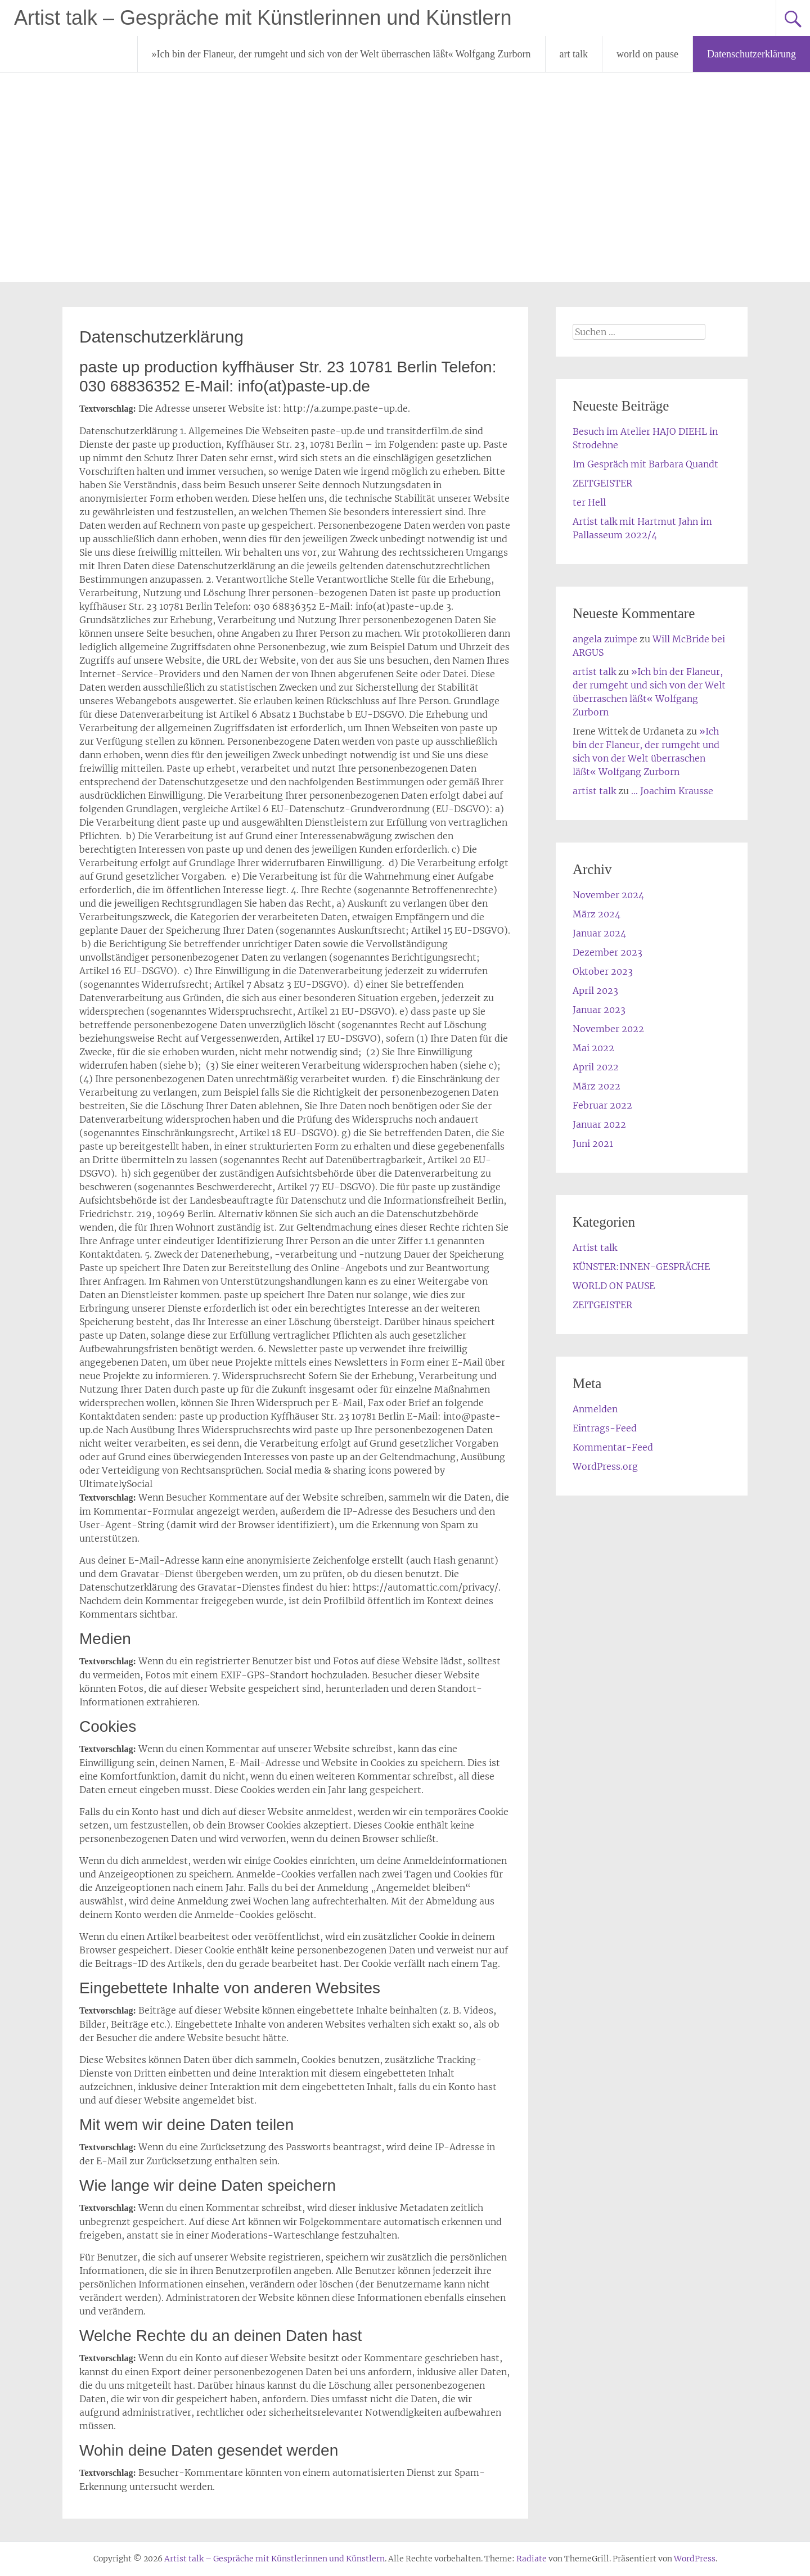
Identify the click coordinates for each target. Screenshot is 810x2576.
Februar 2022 (602, 1105)
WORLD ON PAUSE (614, 1285)
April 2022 (596, 1067)
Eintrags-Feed (605, 1428)
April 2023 (595, 990)
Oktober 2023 (603, 971)
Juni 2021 (593, 1143)
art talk (574, 54)
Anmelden (595, 1409)
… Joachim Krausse (672, 790)
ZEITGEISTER (602, 483)
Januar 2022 (599, 1124)
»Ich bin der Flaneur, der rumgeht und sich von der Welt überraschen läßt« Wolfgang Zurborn (341, 54)
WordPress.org (605, 1466)
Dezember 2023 (607, 952)
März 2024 (596, 914)
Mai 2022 (593, 1047)
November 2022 (608, 1028)
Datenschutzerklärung (751, 54)
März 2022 (596, 1086)
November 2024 (608, 894)
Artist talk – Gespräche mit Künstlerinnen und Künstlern (262, 17)
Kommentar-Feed (613, 1447)
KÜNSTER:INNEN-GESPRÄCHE (641, 1266)
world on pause (647, 54)
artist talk (594, 671)
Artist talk (595, 1247)
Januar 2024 (599, 933)
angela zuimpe (605, 639)
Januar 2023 (599, 1009)
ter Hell (589, 502)
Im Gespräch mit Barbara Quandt (645, 464)
